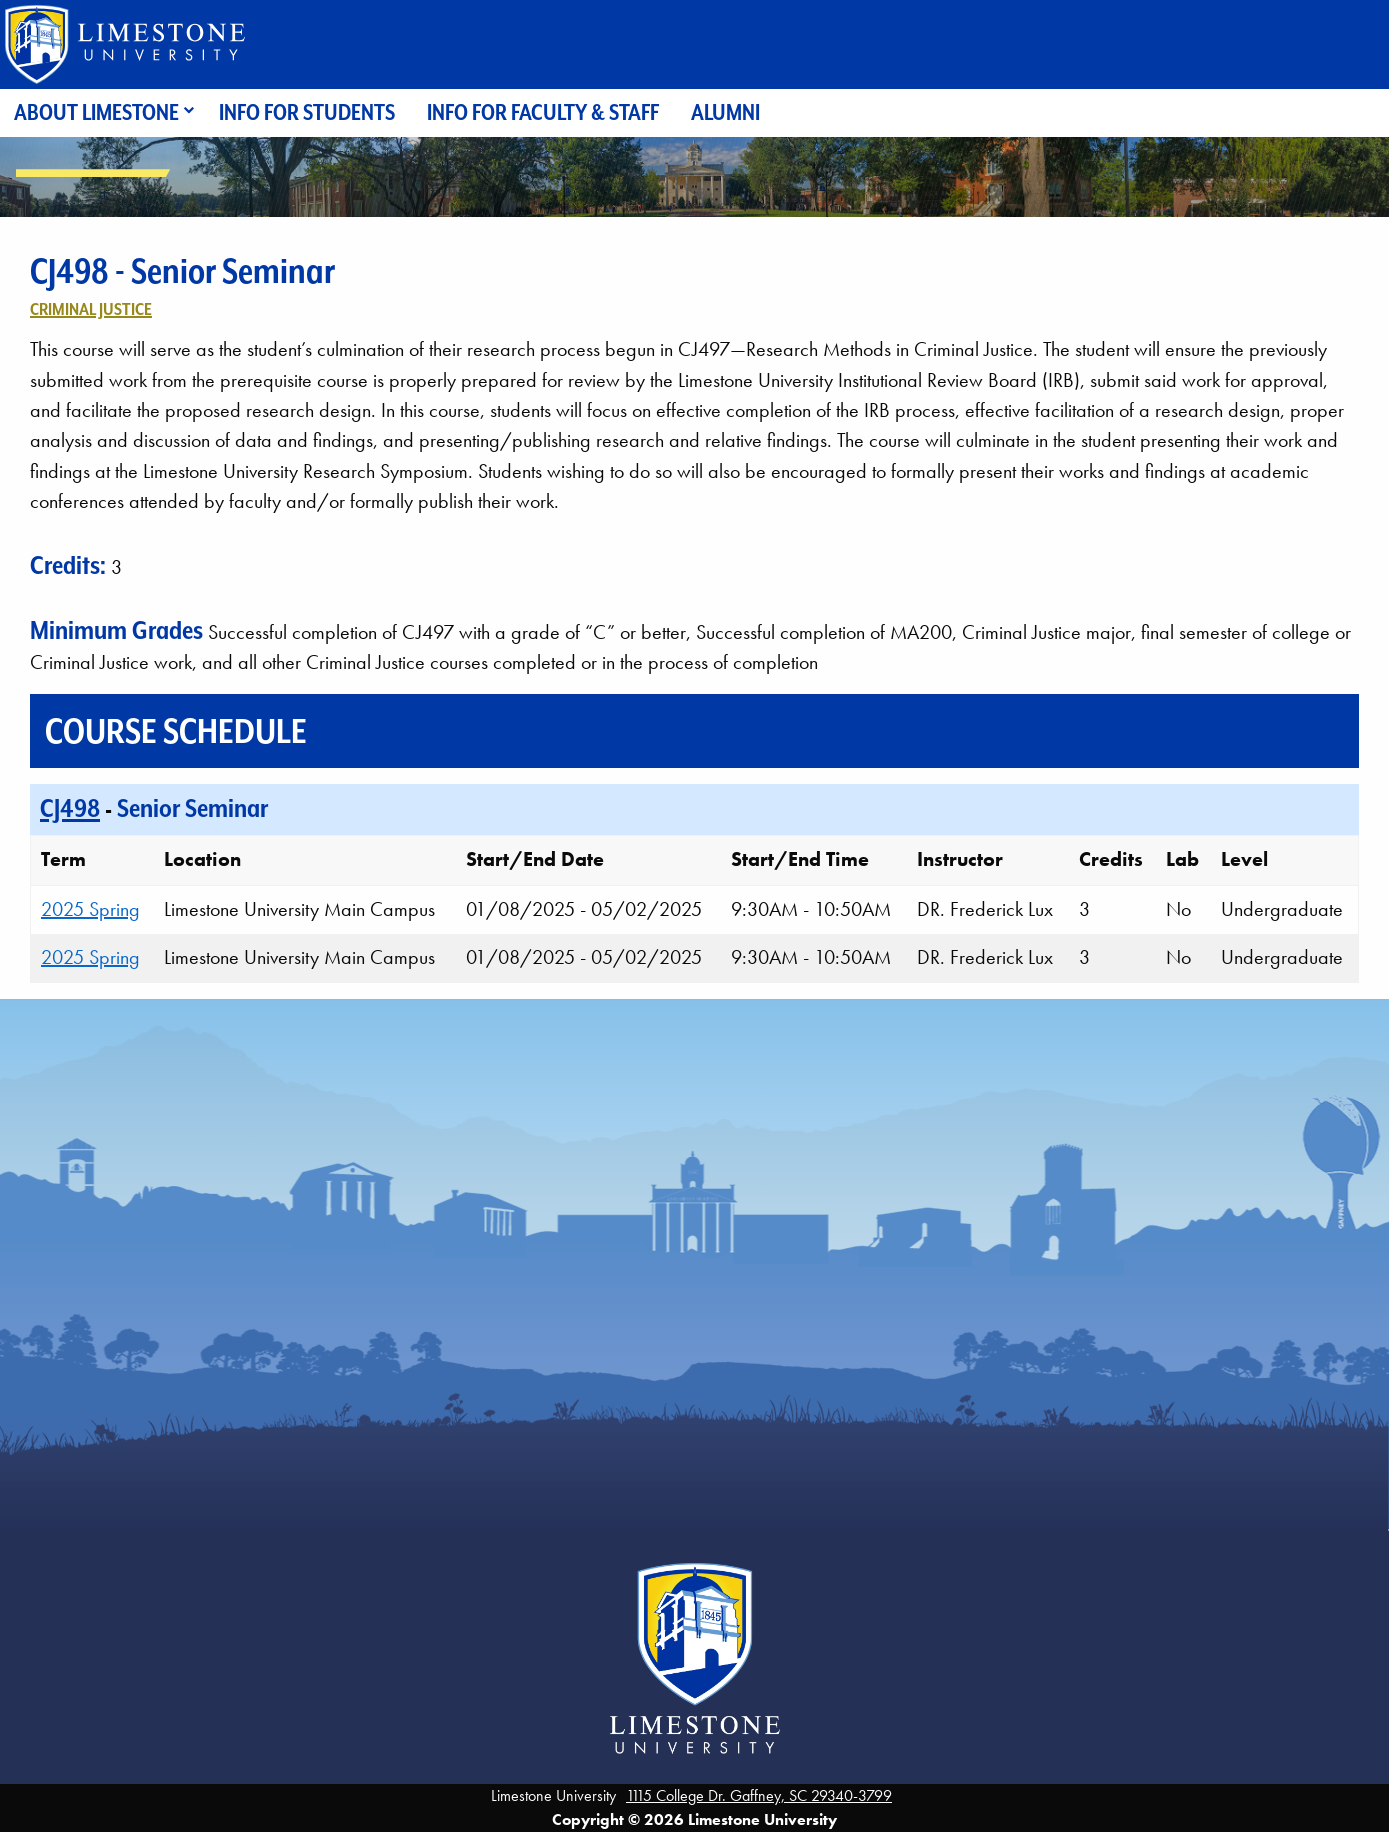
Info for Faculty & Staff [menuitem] (543, 112)
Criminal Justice (91, 309)
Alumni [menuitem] (725, 112)
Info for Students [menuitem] (307, 112)
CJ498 (70, 808)
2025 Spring (90, 909)
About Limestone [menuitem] (96, 112)
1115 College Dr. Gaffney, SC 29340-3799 (759, 1795)
